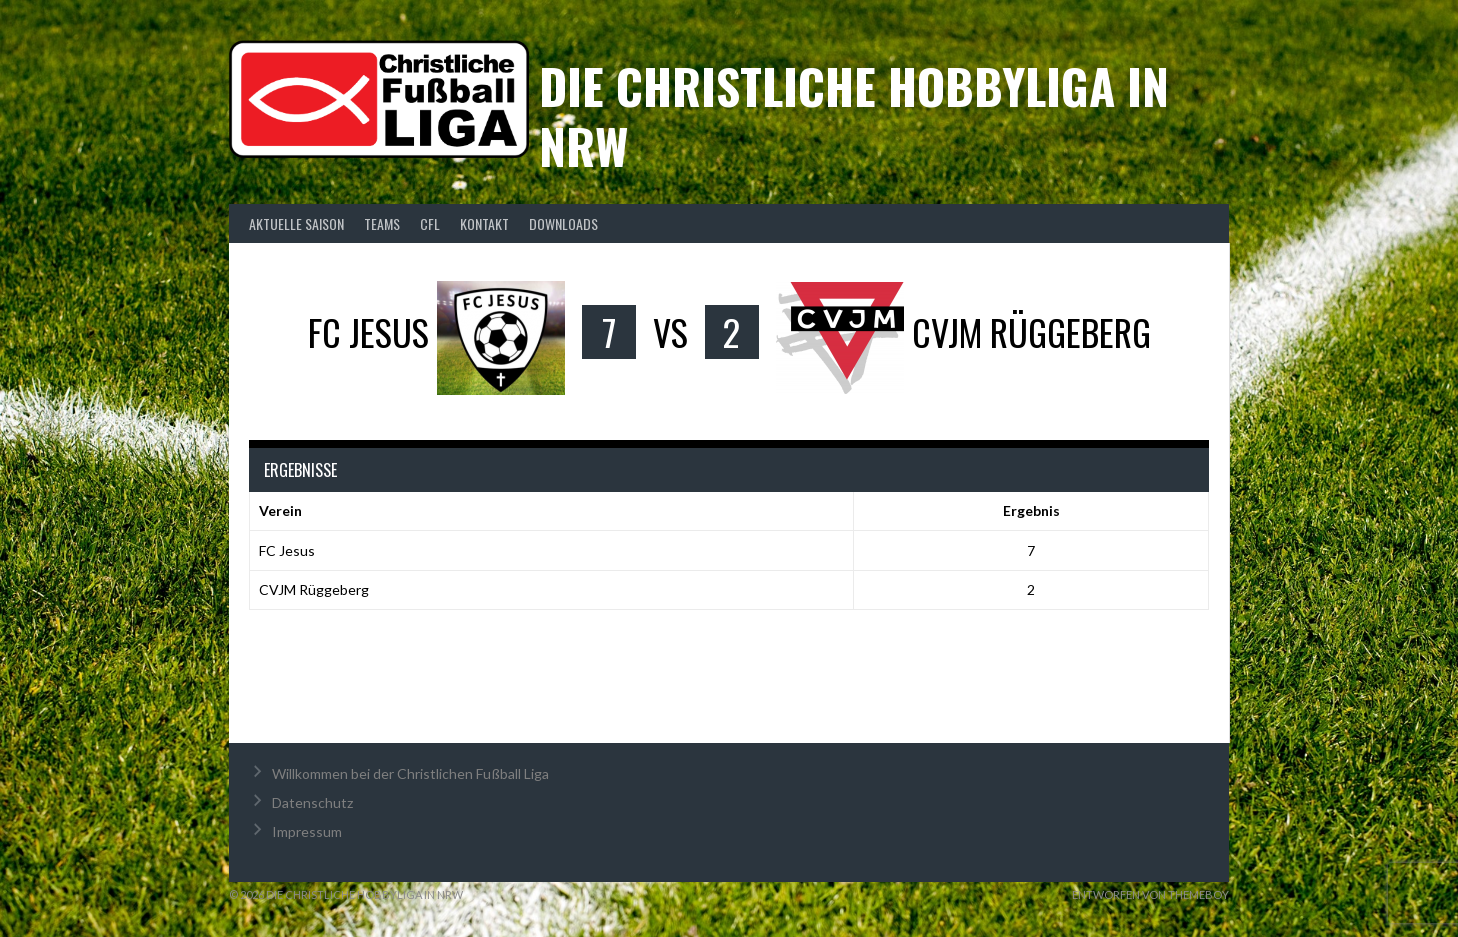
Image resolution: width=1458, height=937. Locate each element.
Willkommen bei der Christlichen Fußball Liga (410, 773)
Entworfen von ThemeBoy (1150, 894)
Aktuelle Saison (296, 223)
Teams (382, 223)
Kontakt (484, 223)
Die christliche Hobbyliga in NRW (854, 115)
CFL (430, 223)
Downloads (563, 223)
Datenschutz (312, 802)
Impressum (307, 831)
